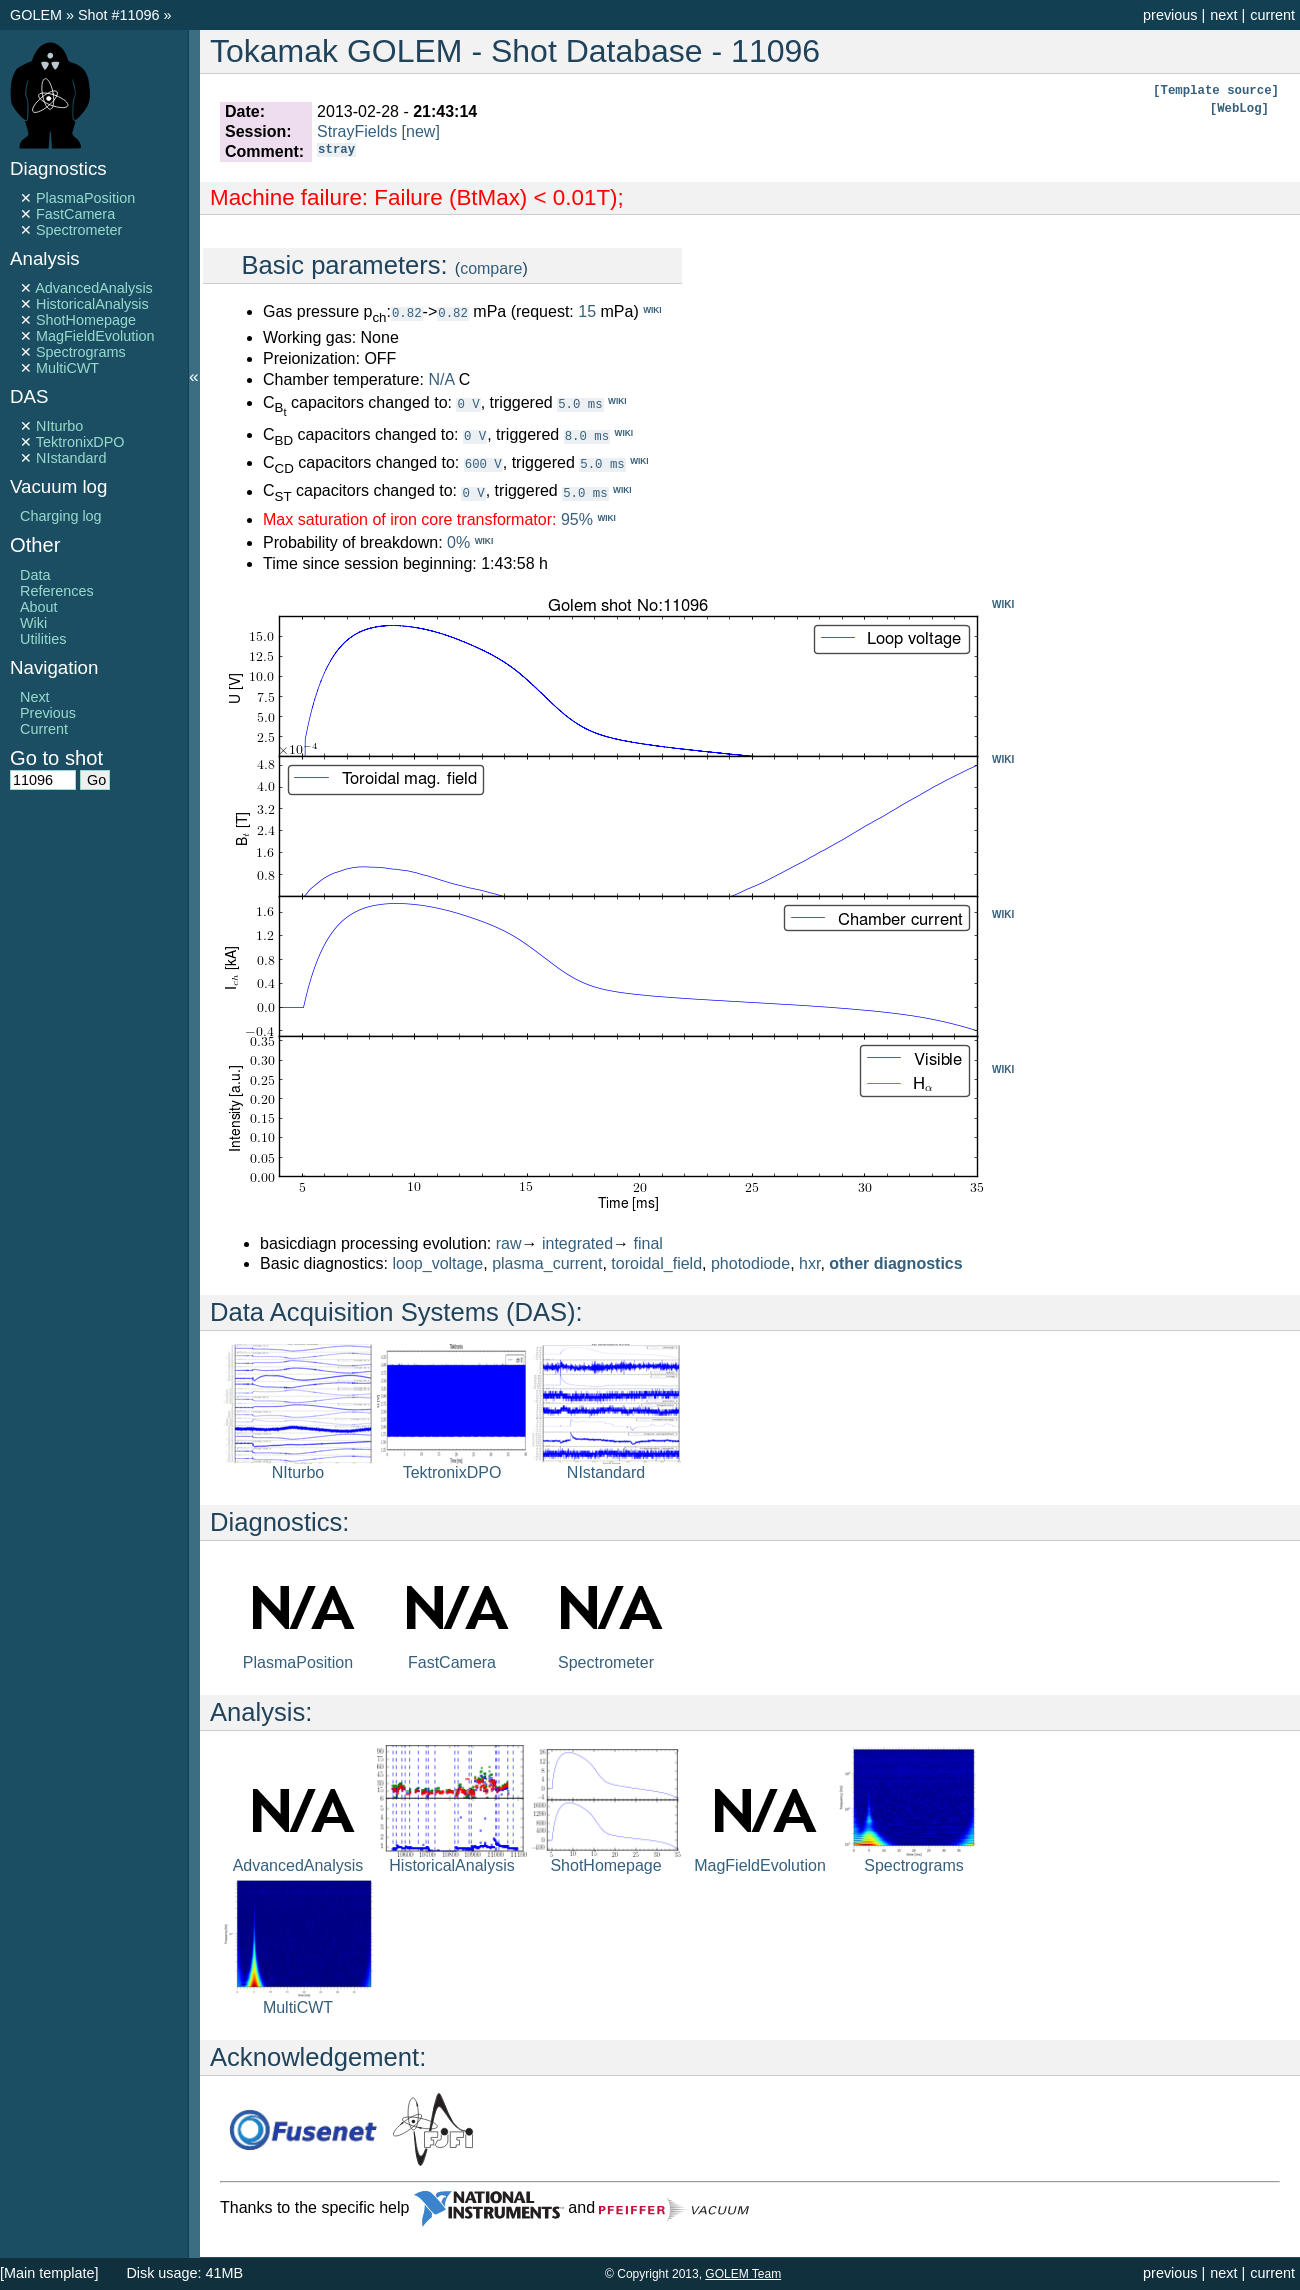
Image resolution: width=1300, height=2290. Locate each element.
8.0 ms (587, 435)
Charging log (61, 516)
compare (491, 268)
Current (44, 729)
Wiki (33, 623)
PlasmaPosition (85, 198)
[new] (421, 131)
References (57, 591)
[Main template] (49, 2273)
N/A (441, 379)
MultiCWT (67, 368)
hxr (809, 1263)
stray (336, 151)
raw (509, 1243)
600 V (483, 463)
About (39, 607)
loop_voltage (438, 1263)
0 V (468, 403)
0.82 (407, 312)
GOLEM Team (743, 2274)
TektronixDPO (80, 442)
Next (35, 697)
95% (577, 519)
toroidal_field (656, 1263)
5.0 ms (580, 403)
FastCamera (75, 214)
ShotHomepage (86, 320)
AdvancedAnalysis (94, 288)
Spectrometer (79, 230)
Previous (48, 713)
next (1223, 15)
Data (35, 575)
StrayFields (357, 131)
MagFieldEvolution (95, 336)
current (1272, 15)
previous (1170, 15)
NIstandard (71, 458)
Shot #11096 (119, 15)
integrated (577, 1243)
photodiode (750, 1263)
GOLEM (38, 15)
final (648, 1243)
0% (458, 542)
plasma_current (547, 1263)
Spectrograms (81, 352)
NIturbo (59, 426)
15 (587, 311)
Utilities (43, 639)
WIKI (1003, 604)
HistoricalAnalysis (92, 304)
